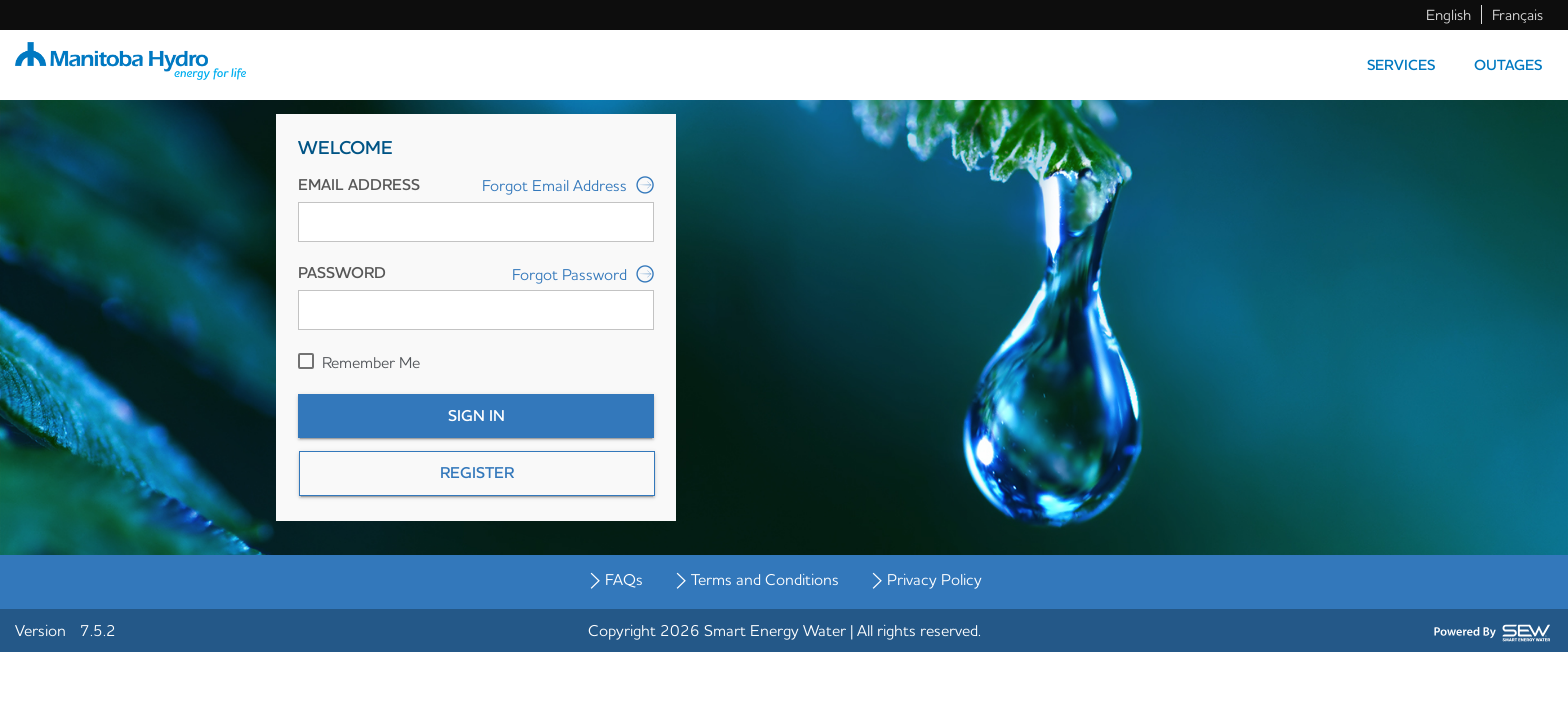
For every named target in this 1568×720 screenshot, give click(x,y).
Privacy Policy (934, 579)
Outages (1508, 65)
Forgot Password (583, 275)
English (1448, 14)
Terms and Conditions (765, 579)
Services (1401, 65)
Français (1517, 14)
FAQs (624, 579)
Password (342, 272)
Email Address (359, 184)
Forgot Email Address (568, 186)
